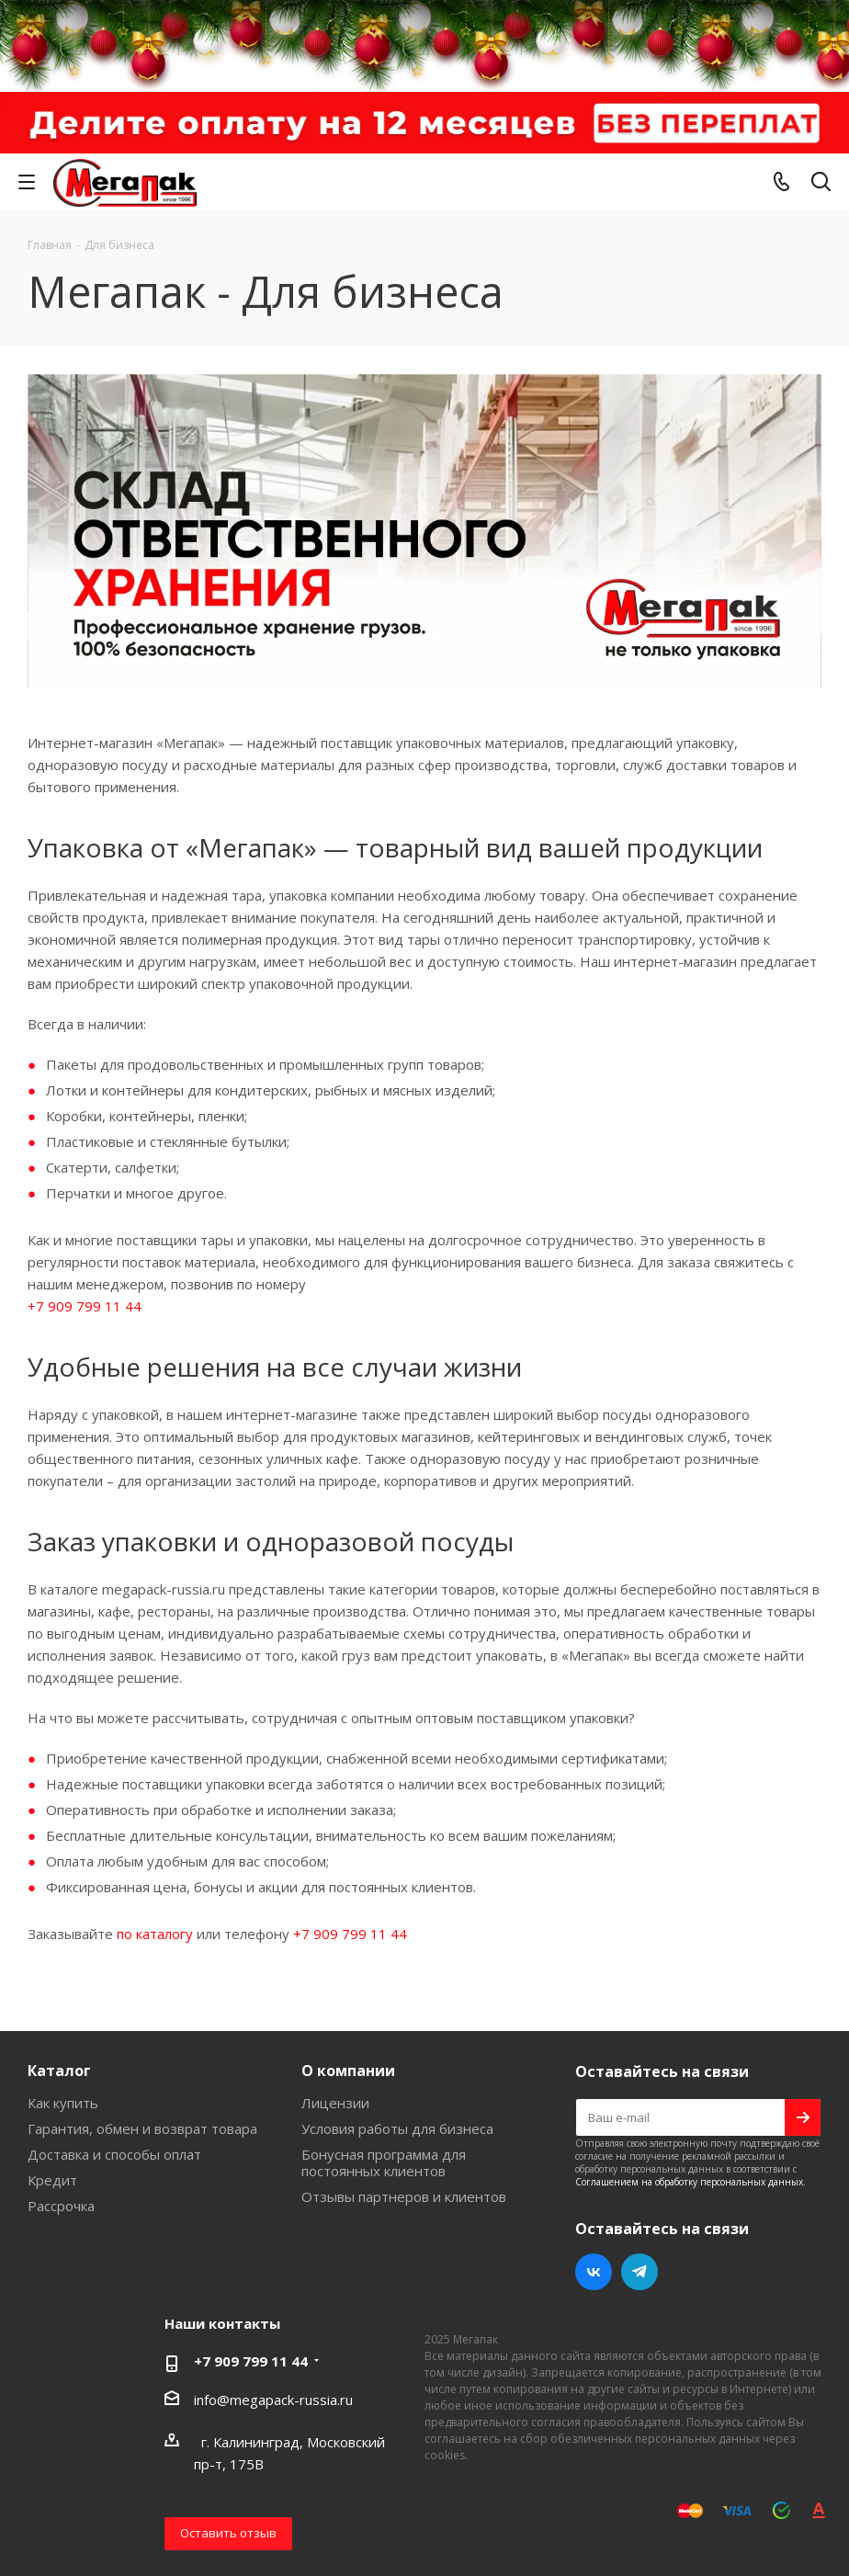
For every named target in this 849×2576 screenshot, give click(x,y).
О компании (348, 2070)
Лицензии (335, 2103)
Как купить (63, 2103)
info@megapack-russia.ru (273, 2399)
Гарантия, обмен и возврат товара (142, 2128)
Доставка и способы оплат (114, 2154)
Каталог (59, 2070)
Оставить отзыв (228, 2533)
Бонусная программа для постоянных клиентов (383, 2162)
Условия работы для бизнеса (397, 2128)
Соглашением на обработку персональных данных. (690, 2181)
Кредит (52, 2180)
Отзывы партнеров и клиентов (403, 2196)
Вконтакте (593, 2271)
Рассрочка (61, 2205)
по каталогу (155, 1933)
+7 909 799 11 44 (85, 1306)
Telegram (639, 2271)
